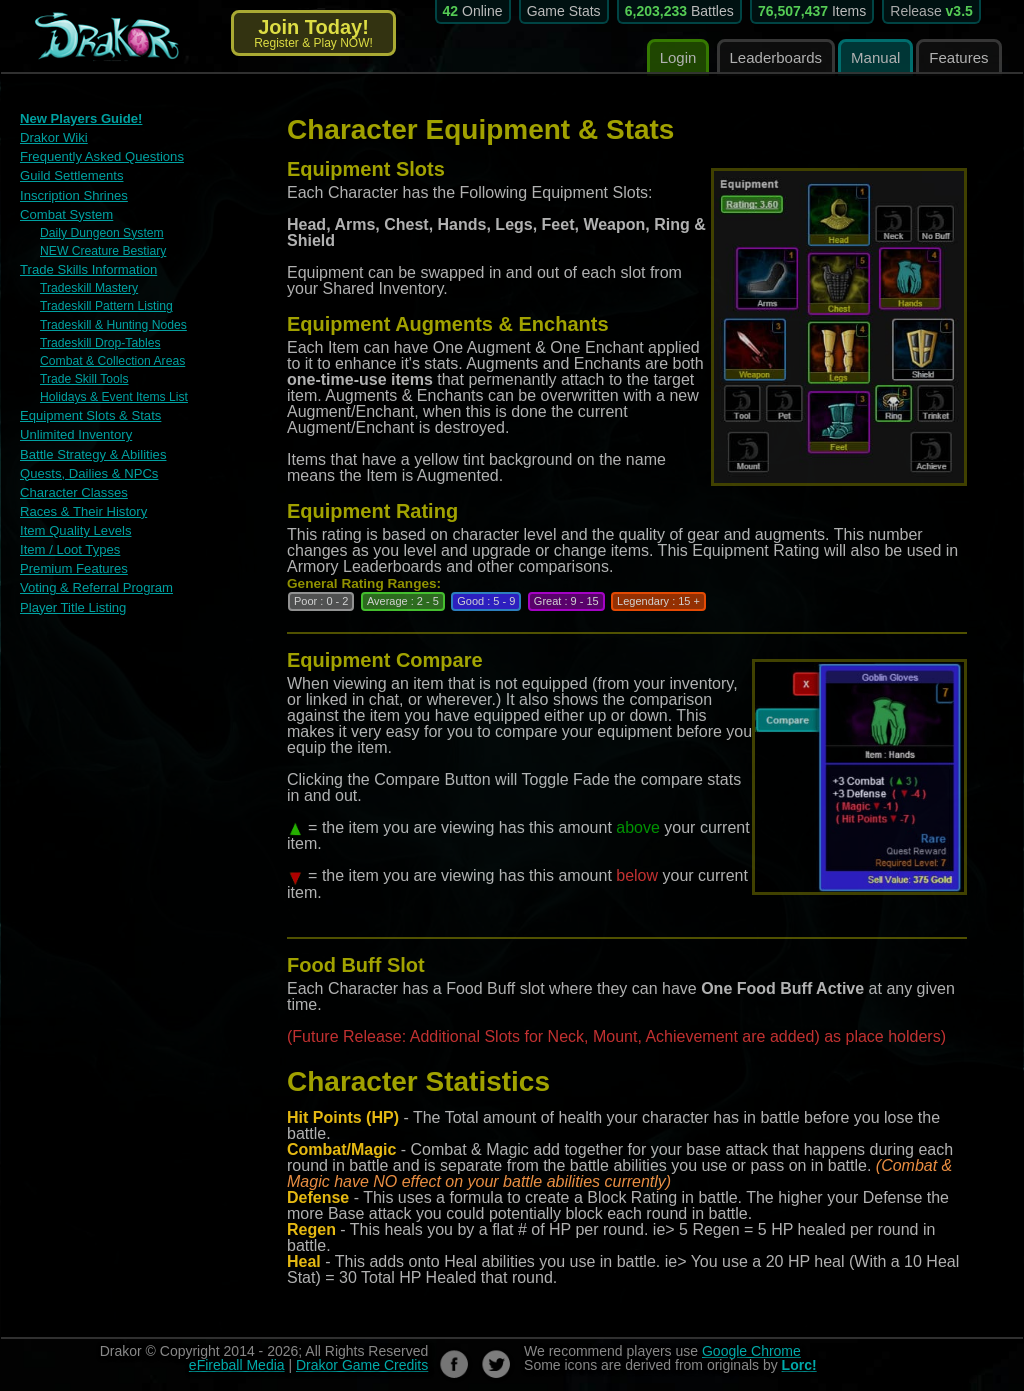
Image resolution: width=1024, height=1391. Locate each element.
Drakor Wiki (53, 137)
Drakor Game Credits (362, 1365)
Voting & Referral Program (96, 584)
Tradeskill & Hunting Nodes (112, 323)
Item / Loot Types (69, 546)
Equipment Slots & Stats (90, 413)
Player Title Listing (73, 603)
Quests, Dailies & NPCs (88, 470)
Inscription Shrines (73, 194)
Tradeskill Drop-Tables (99, 341)
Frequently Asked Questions (101, 156)
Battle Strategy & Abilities (92, 451)
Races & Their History (83, 508)
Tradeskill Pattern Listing (105, 305)
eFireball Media (237, 1365)
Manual (875, 57)
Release (931, 11)
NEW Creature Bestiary (102, 250)
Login (678, 57)
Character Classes (73, 489)
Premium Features (73, 565)
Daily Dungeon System (101, 232)
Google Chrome (751, 1351)
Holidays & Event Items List (113, 395)
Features (958, 57)
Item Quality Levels (75, 527)
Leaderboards (776, 57)
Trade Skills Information (88, 268)
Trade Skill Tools (83, 377)
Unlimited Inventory (75, 432)
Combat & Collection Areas (111, 359)
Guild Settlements (71, 175)
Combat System (66, 213)
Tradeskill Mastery (88, 287)
